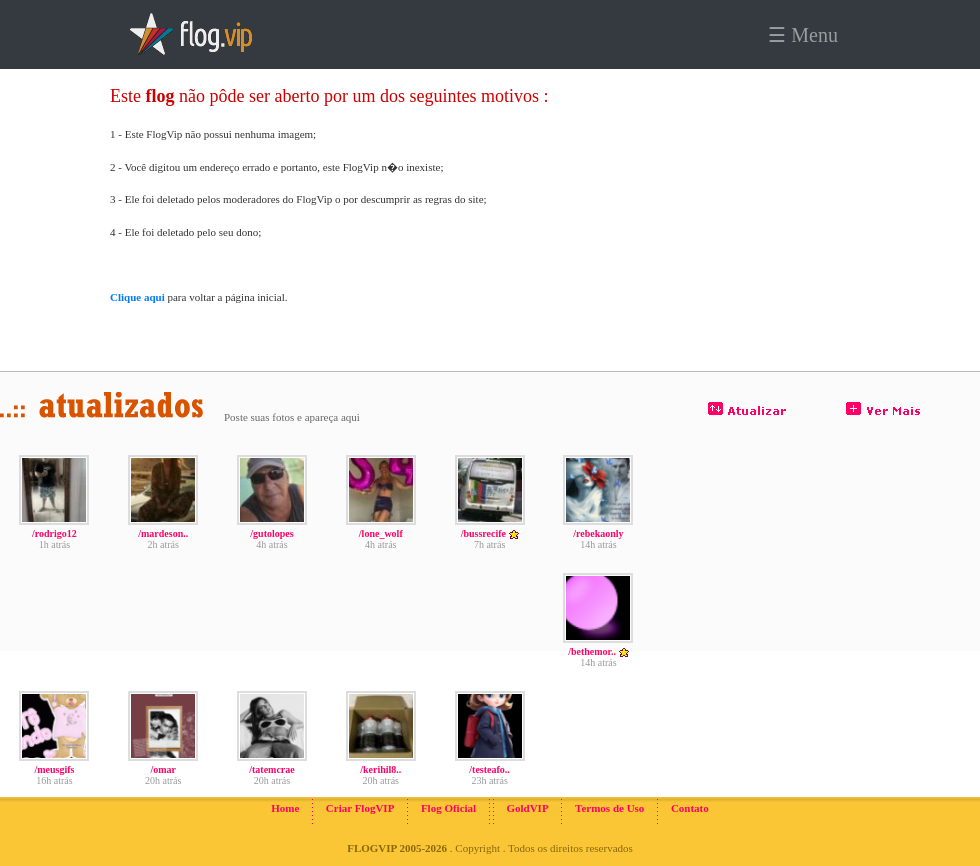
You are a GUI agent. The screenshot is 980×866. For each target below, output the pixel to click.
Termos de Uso (609, 808)
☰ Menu (803, 35)
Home (285, 808)
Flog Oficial (448, 808)
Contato (690, 808)
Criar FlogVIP (360, 808)
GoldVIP (527, 808)
